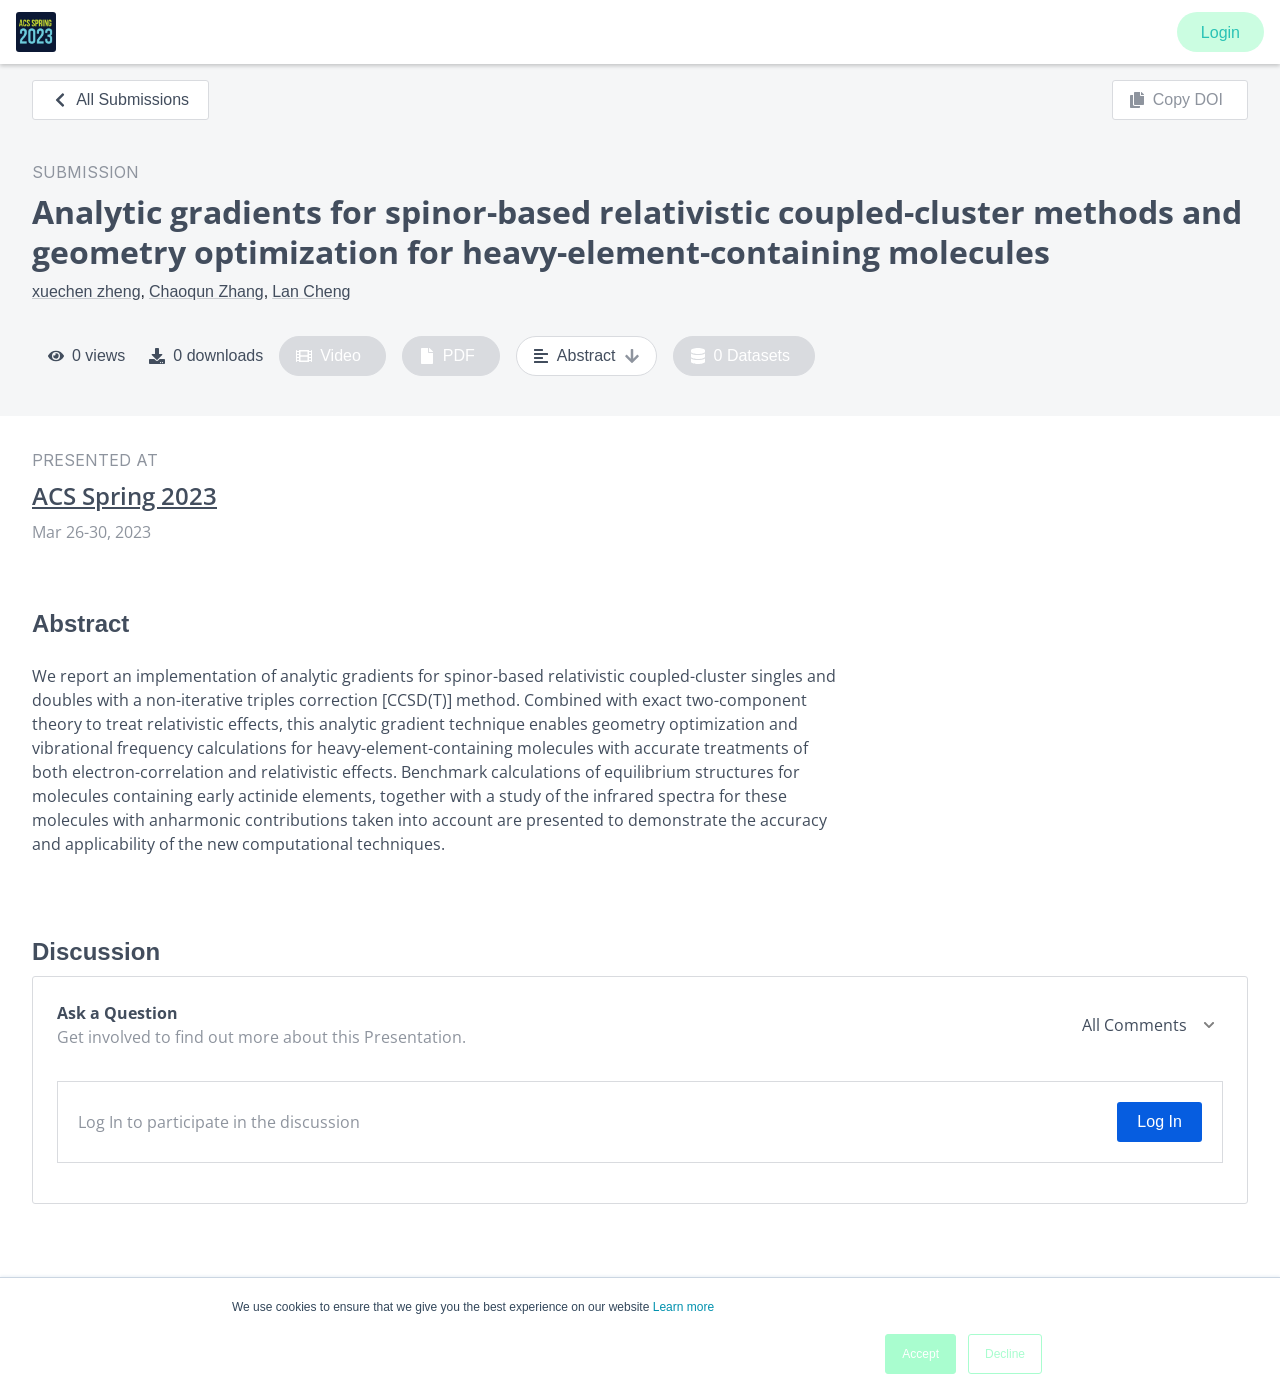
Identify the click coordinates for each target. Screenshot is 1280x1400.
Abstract (586, 356)
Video (328, 356)
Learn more (683, 1307)
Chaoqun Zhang (206, 291)
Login (1220, 32)
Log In (1159, 1121)
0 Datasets (740, 356)
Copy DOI (1176, 100)
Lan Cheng (311, 291)
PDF (447, 356)
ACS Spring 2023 (124, 496)
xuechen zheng (86, 291)
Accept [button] (920, 1354)
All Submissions (120, 99)
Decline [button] (1005, 1354)
